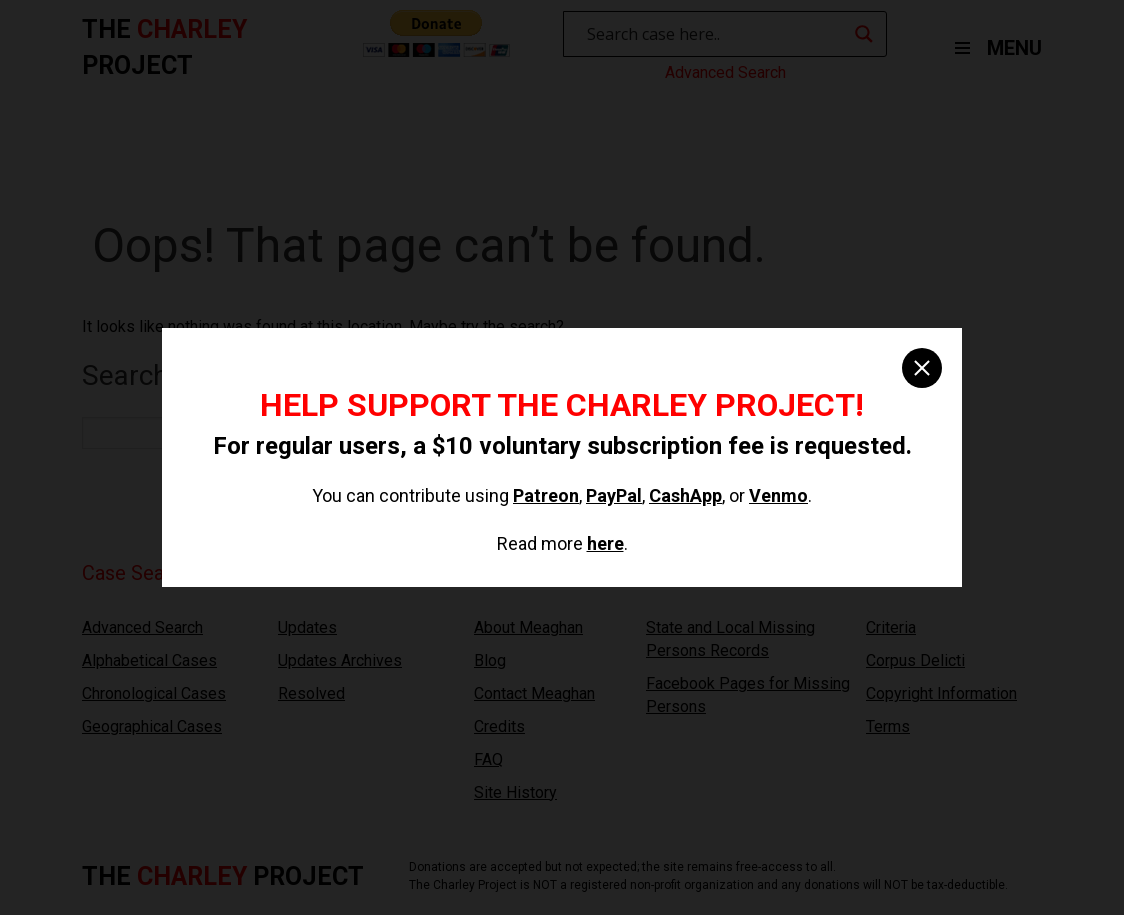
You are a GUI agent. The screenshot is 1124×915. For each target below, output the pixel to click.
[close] (922, 368)
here (605, 543)
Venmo (778, 495)
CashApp (685, 495)
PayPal (614, 495)
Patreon (546, 495)
